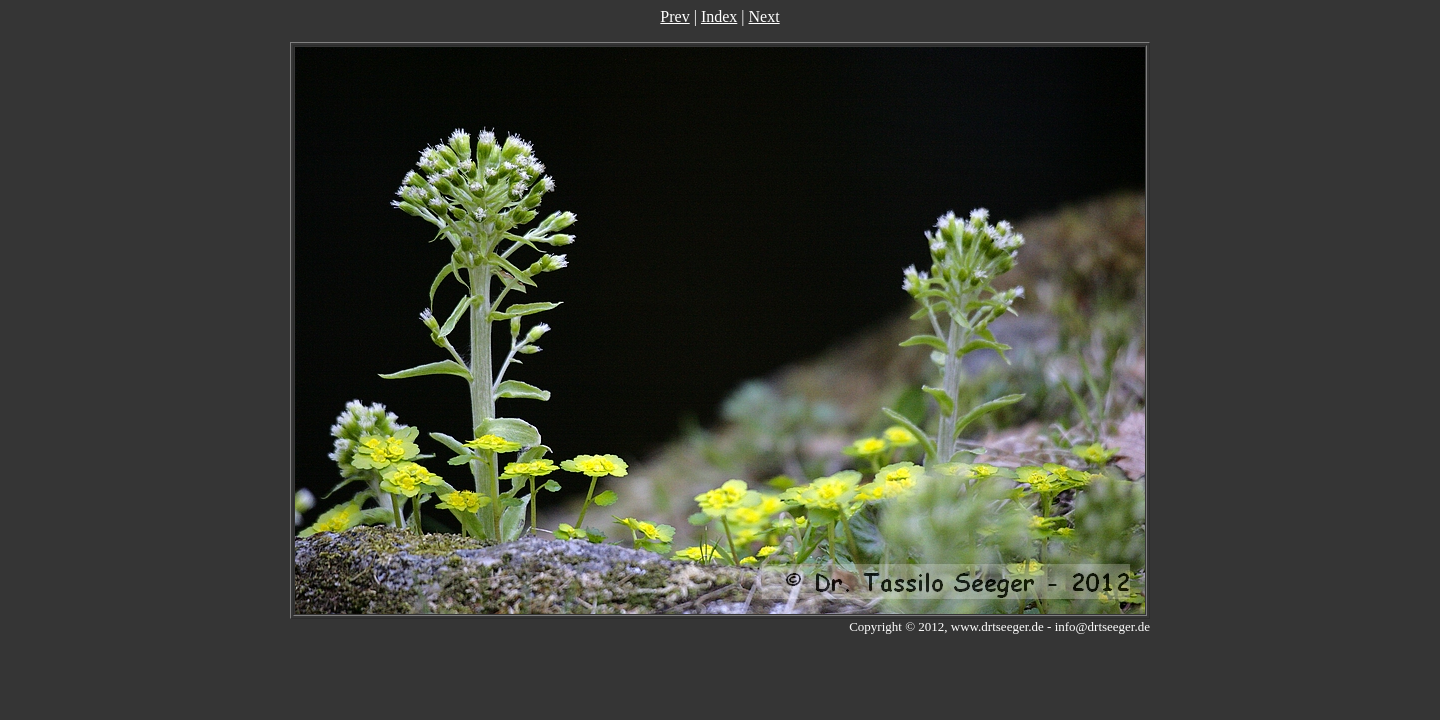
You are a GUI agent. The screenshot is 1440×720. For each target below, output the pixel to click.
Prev (674, 16)
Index (719, 16)
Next (764, 16)
